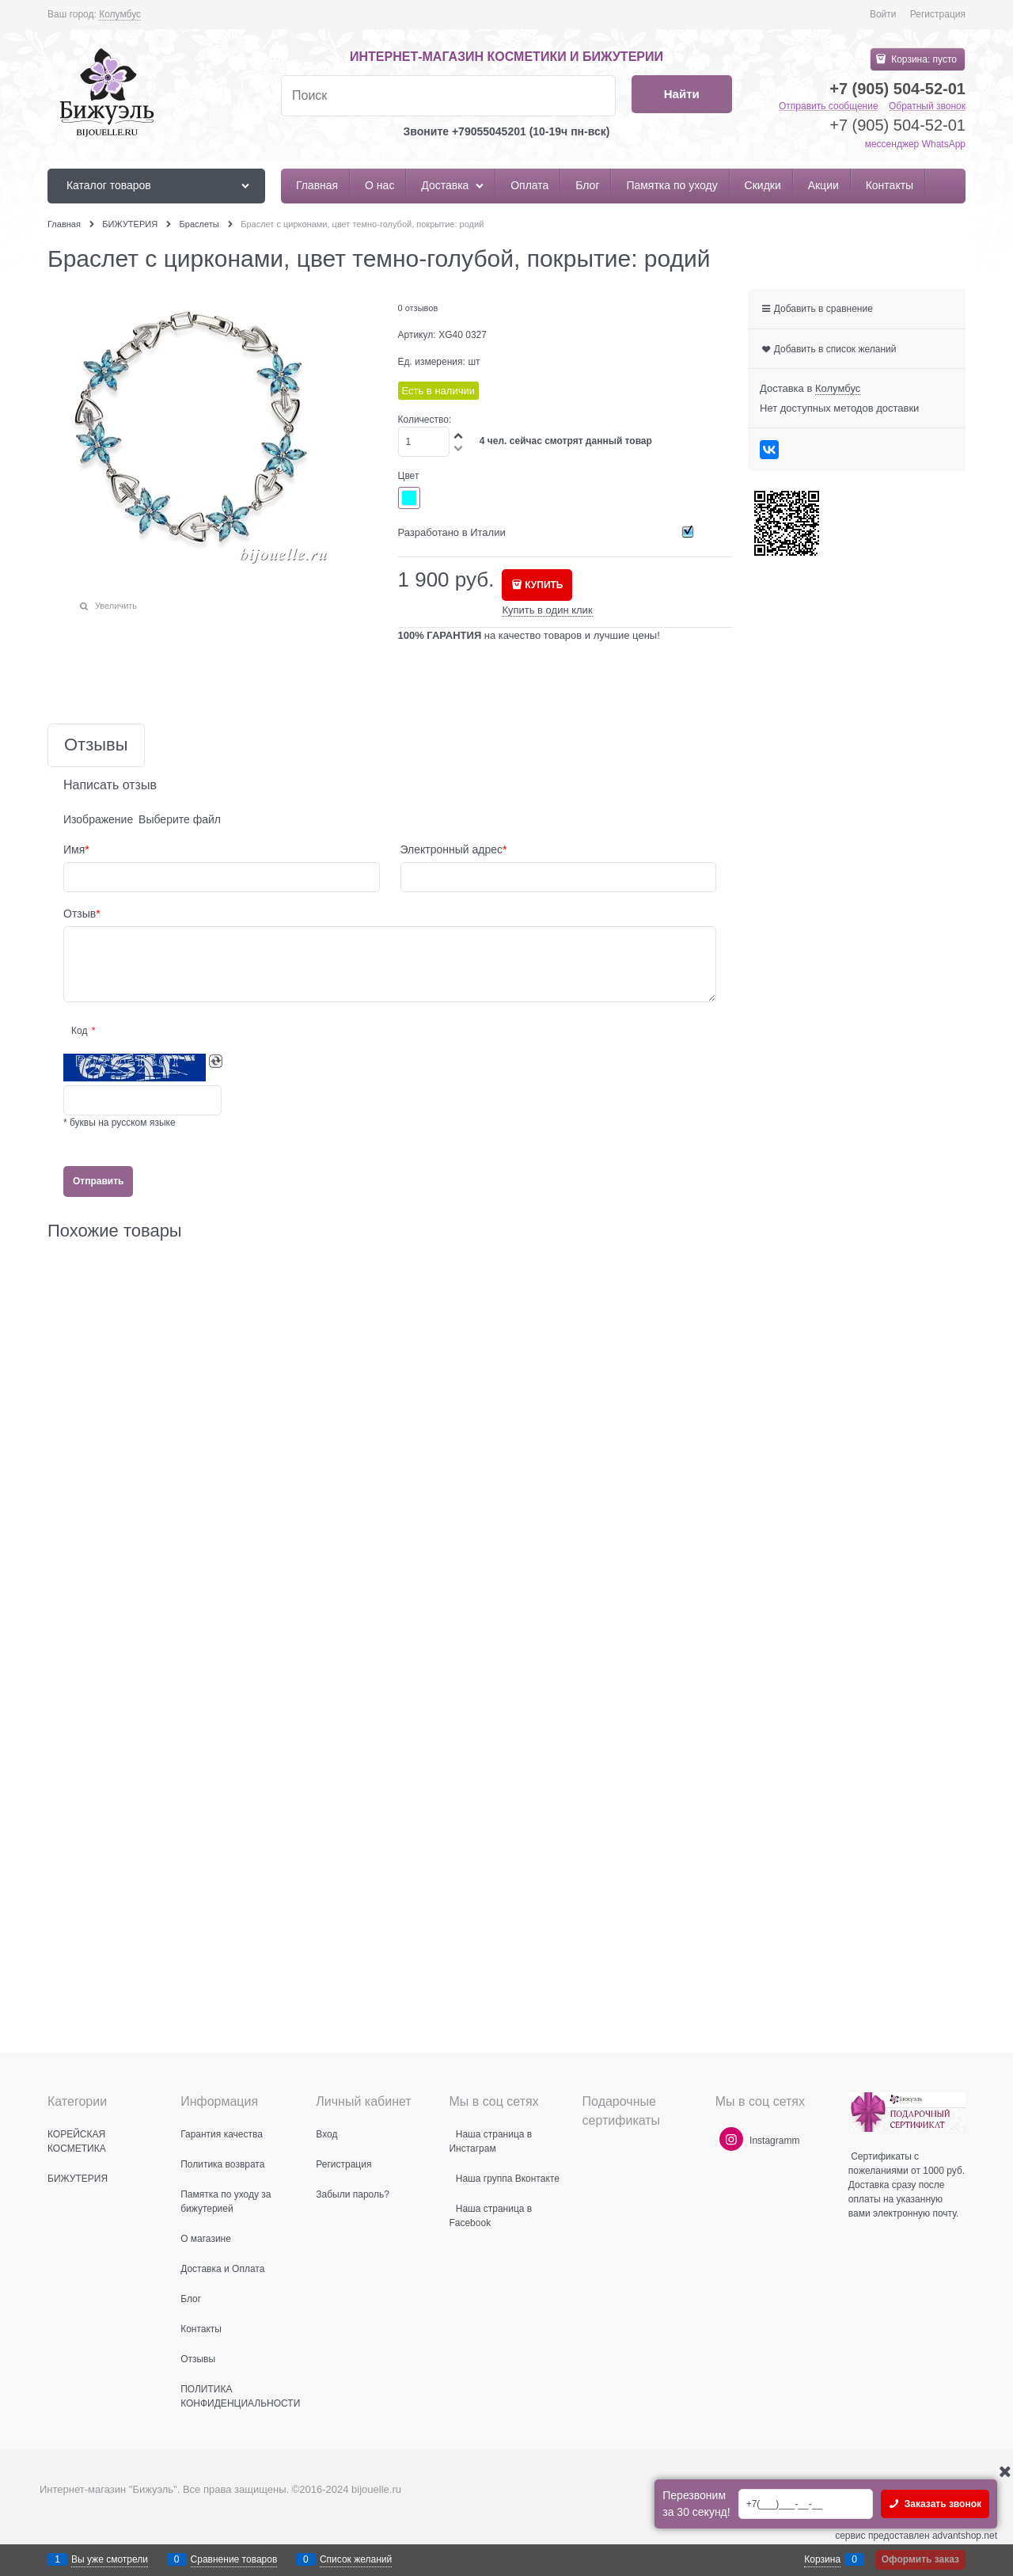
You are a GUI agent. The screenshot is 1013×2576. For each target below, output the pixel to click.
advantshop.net (964, 2535)
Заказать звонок (941, 2504)
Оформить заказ (920, 2559)
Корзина (822, 2559)
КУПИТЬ (544, 585)
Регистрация (938, 14)
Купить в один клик (547, 610)
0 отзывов (418, 308)
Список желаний (356, 2559)
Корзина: (923, 59)
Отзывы (96, 745)
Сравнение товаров (234, 2559)
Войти (883, 14)
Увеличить (116, 605)
